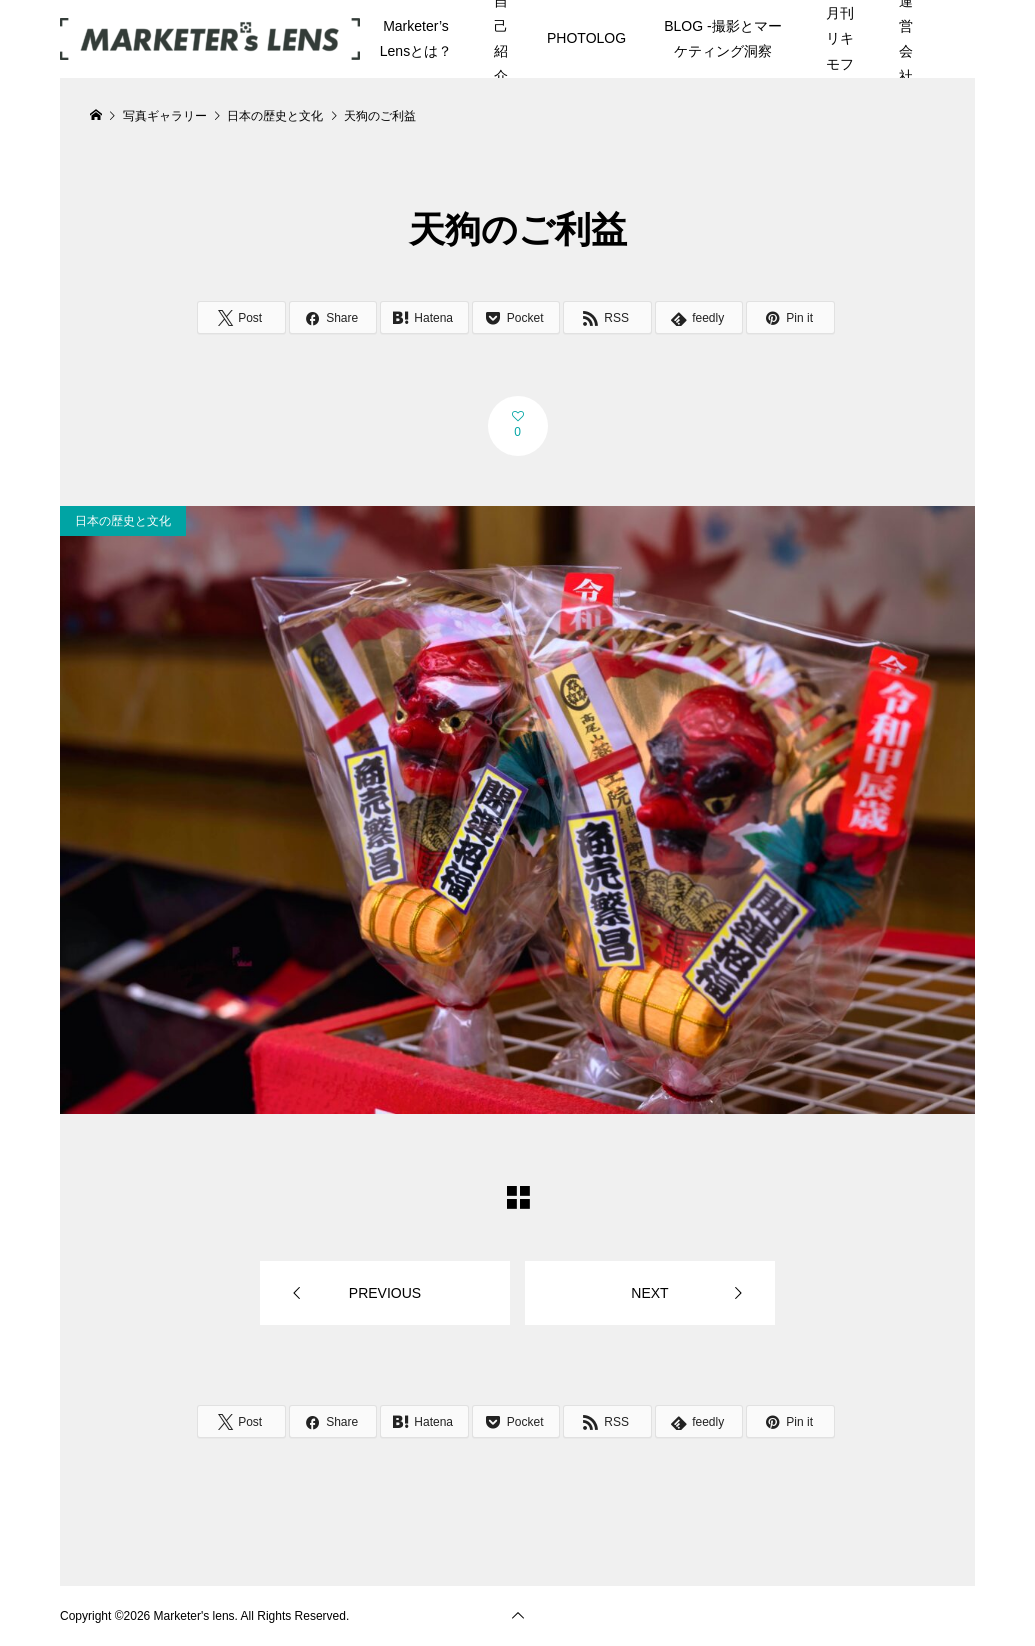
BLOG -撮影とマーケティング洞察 (722, 38)
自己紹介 (501, 39)
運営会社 (906, 39)
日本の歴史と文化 (123, 521)
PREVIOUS (385, 1293)
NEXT (649, 1293)
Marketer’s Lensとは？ (416, 38)
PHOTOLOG (586, 38)
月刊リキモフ (840, 38)
